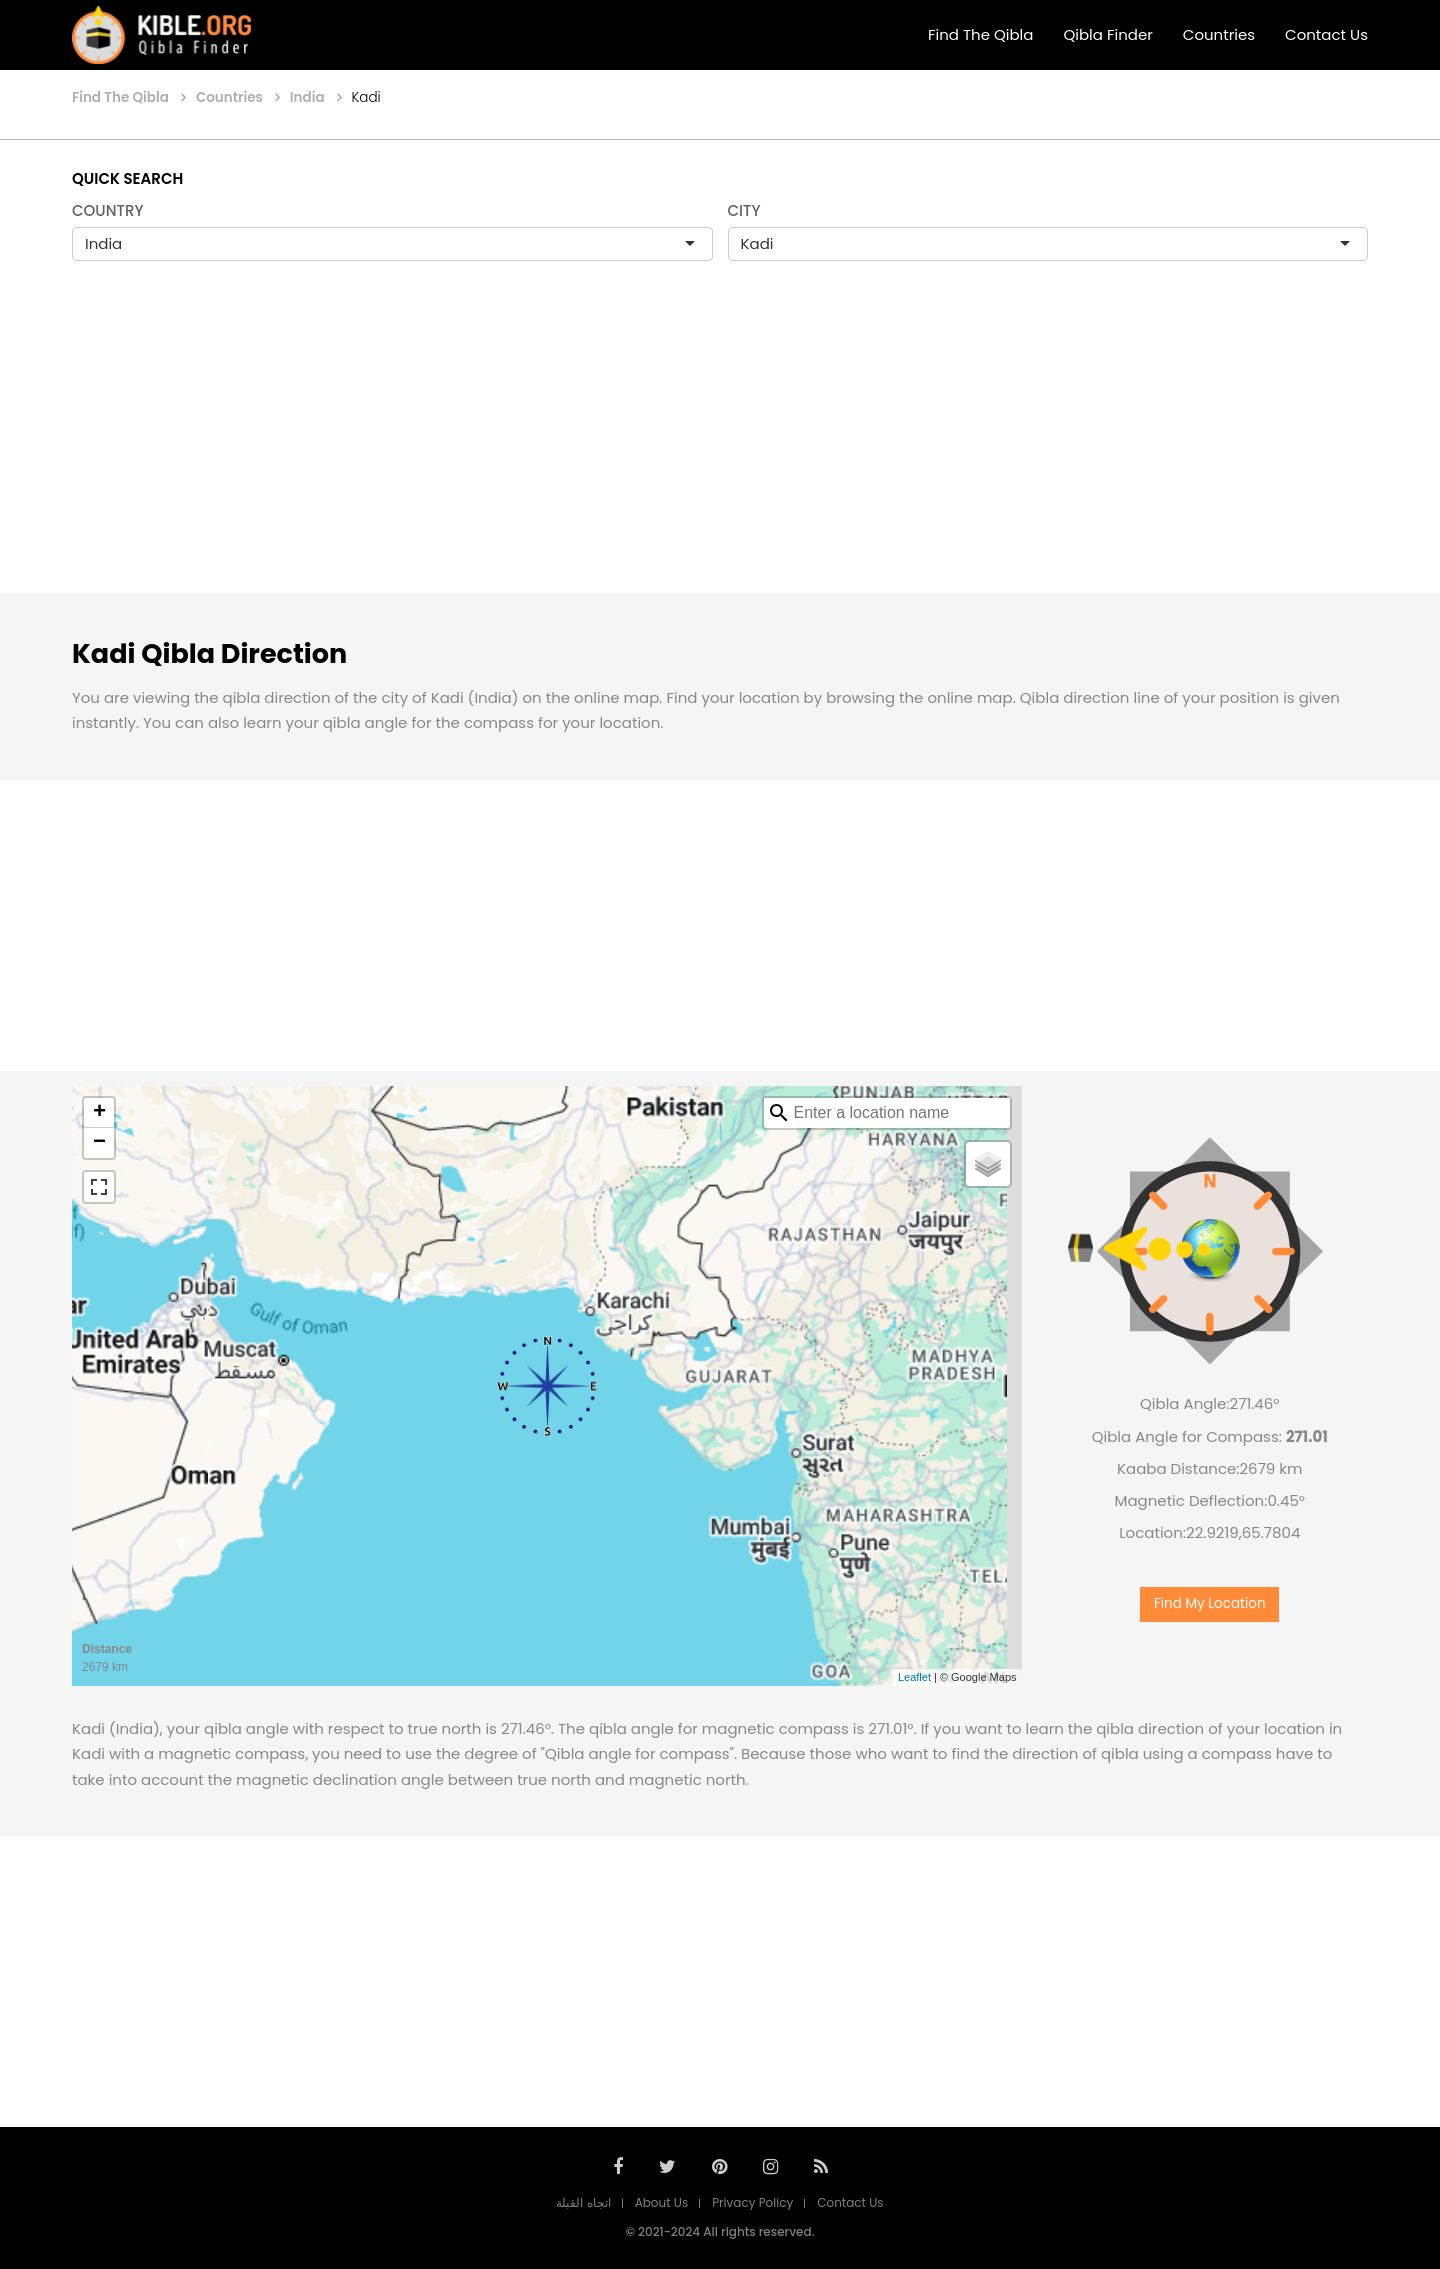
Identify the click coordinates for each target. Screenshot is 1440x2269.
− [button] (99, 1143)
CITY (744, 210)
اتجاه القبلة (583, 2202)
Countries (1219, 34)
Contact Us (1326, 34)
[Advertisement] (720, 448)
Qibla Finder (1107, 34)
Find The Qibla (981, 34)
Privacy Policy (752, 2202)
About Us (662, 2202)
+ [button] (99, 1113)
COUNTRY (108, 210)
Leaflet (914, 1677)
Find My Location (1210, 1603)
